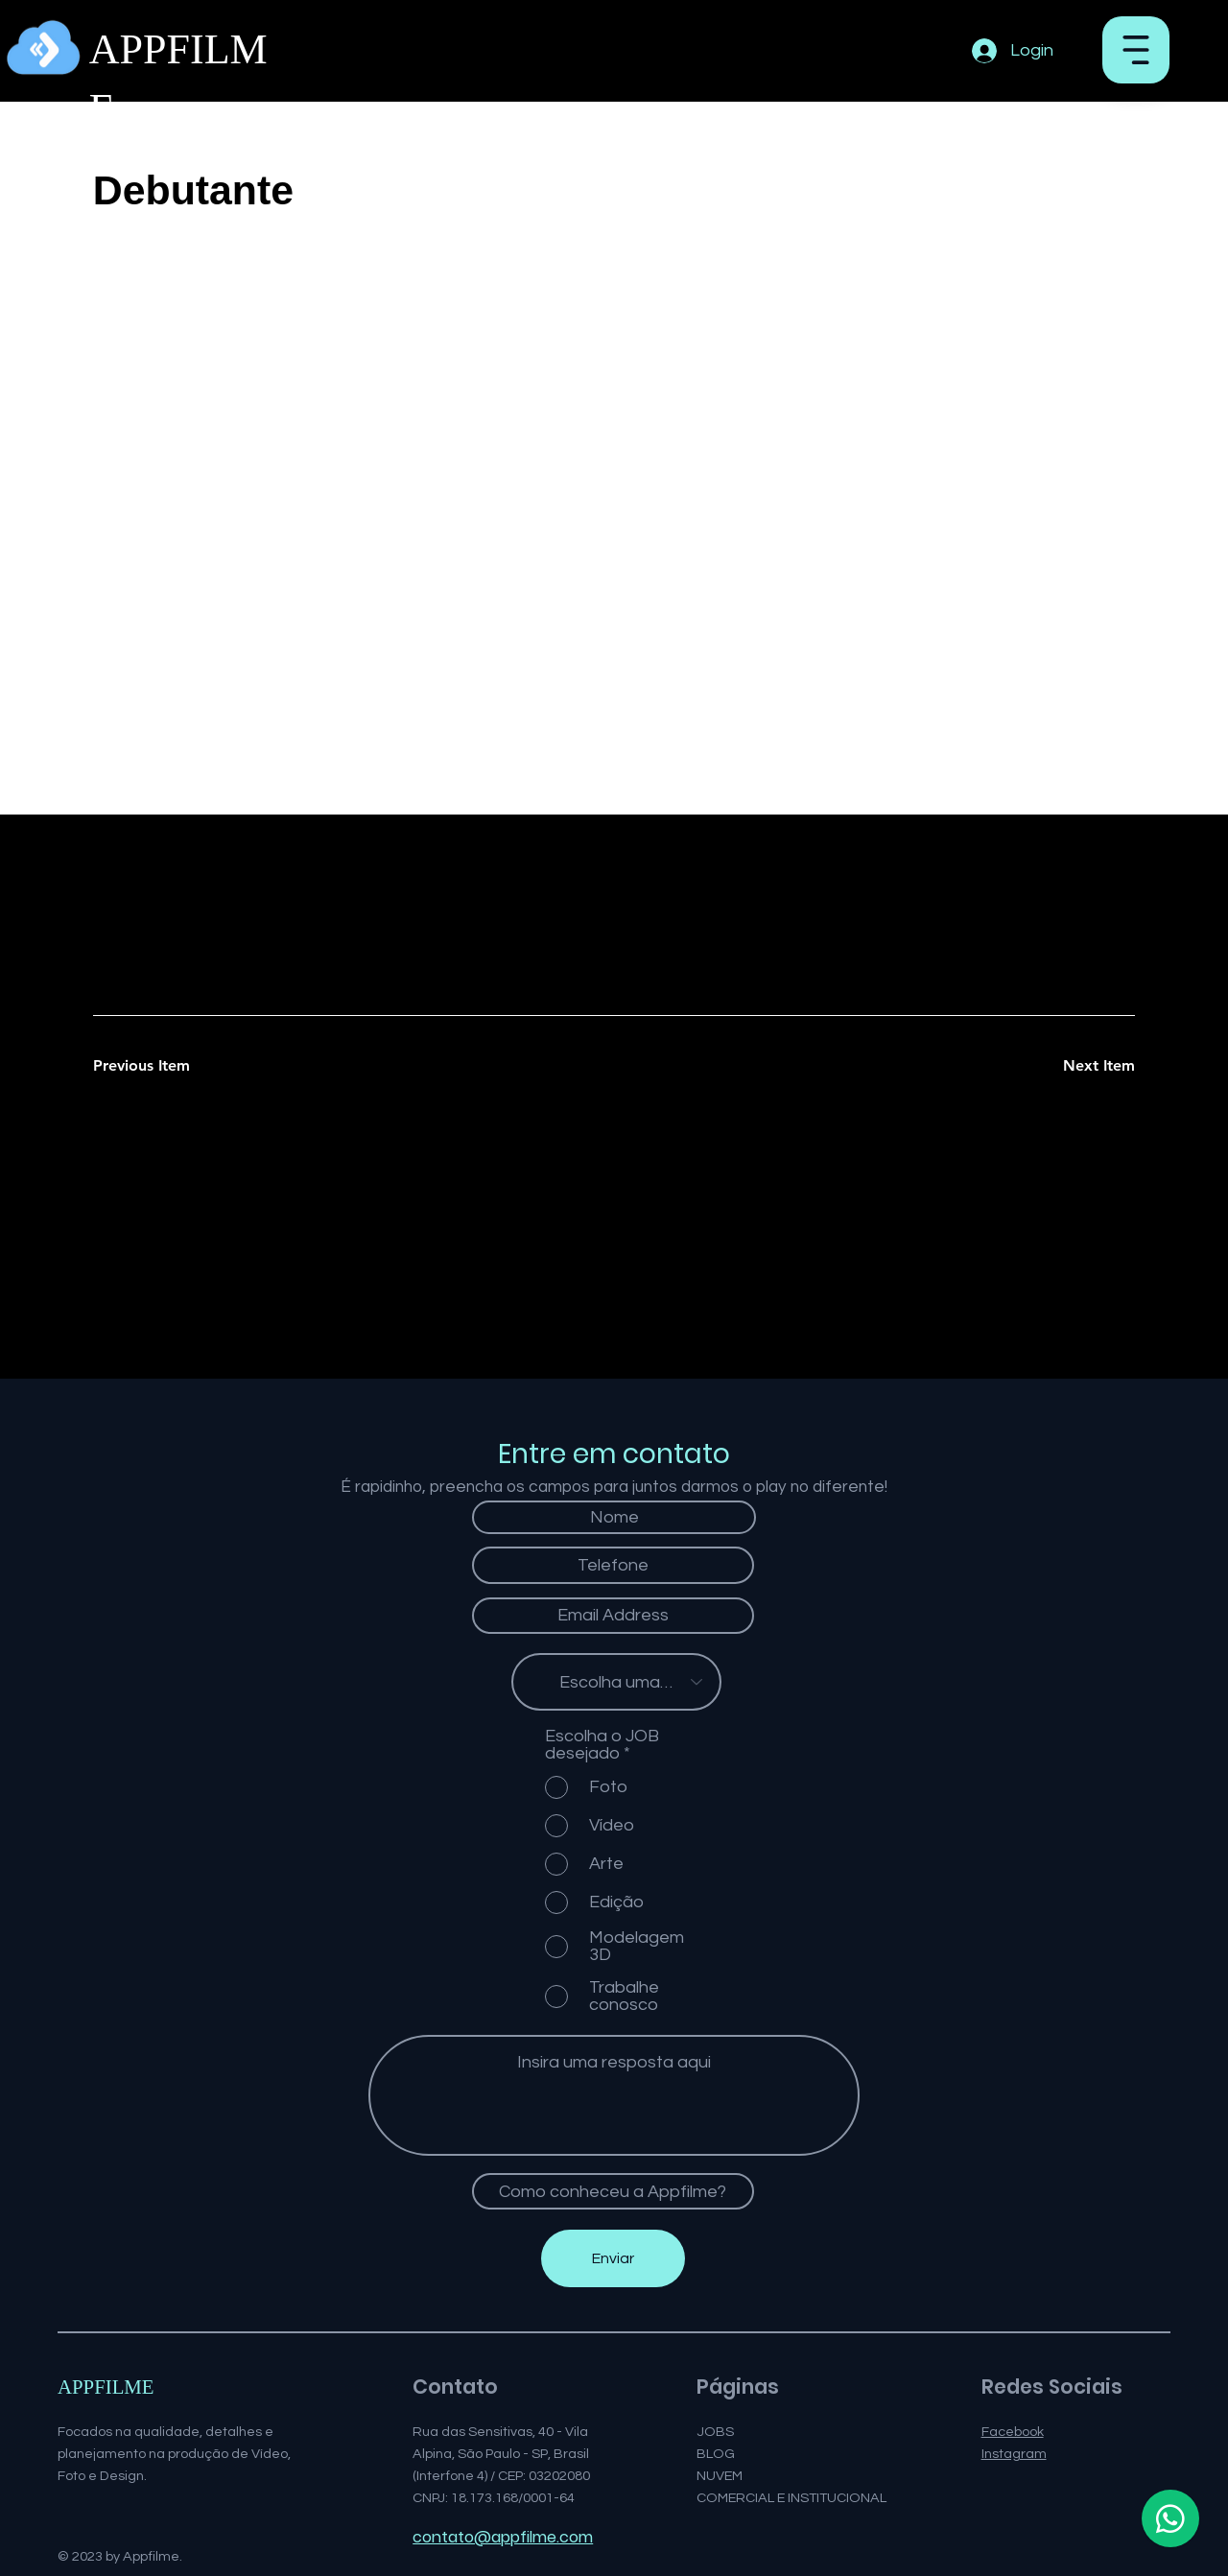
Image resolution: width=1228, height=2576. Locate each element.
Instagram (1014, 2453)
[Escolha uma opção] (616, 1682)
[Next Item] (1067, 1067)
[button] (1136, 49)
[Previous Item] (161, 1067)
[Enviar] (613, 2258)
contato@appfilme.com (503, 2537)
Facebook (1012, 2431)
